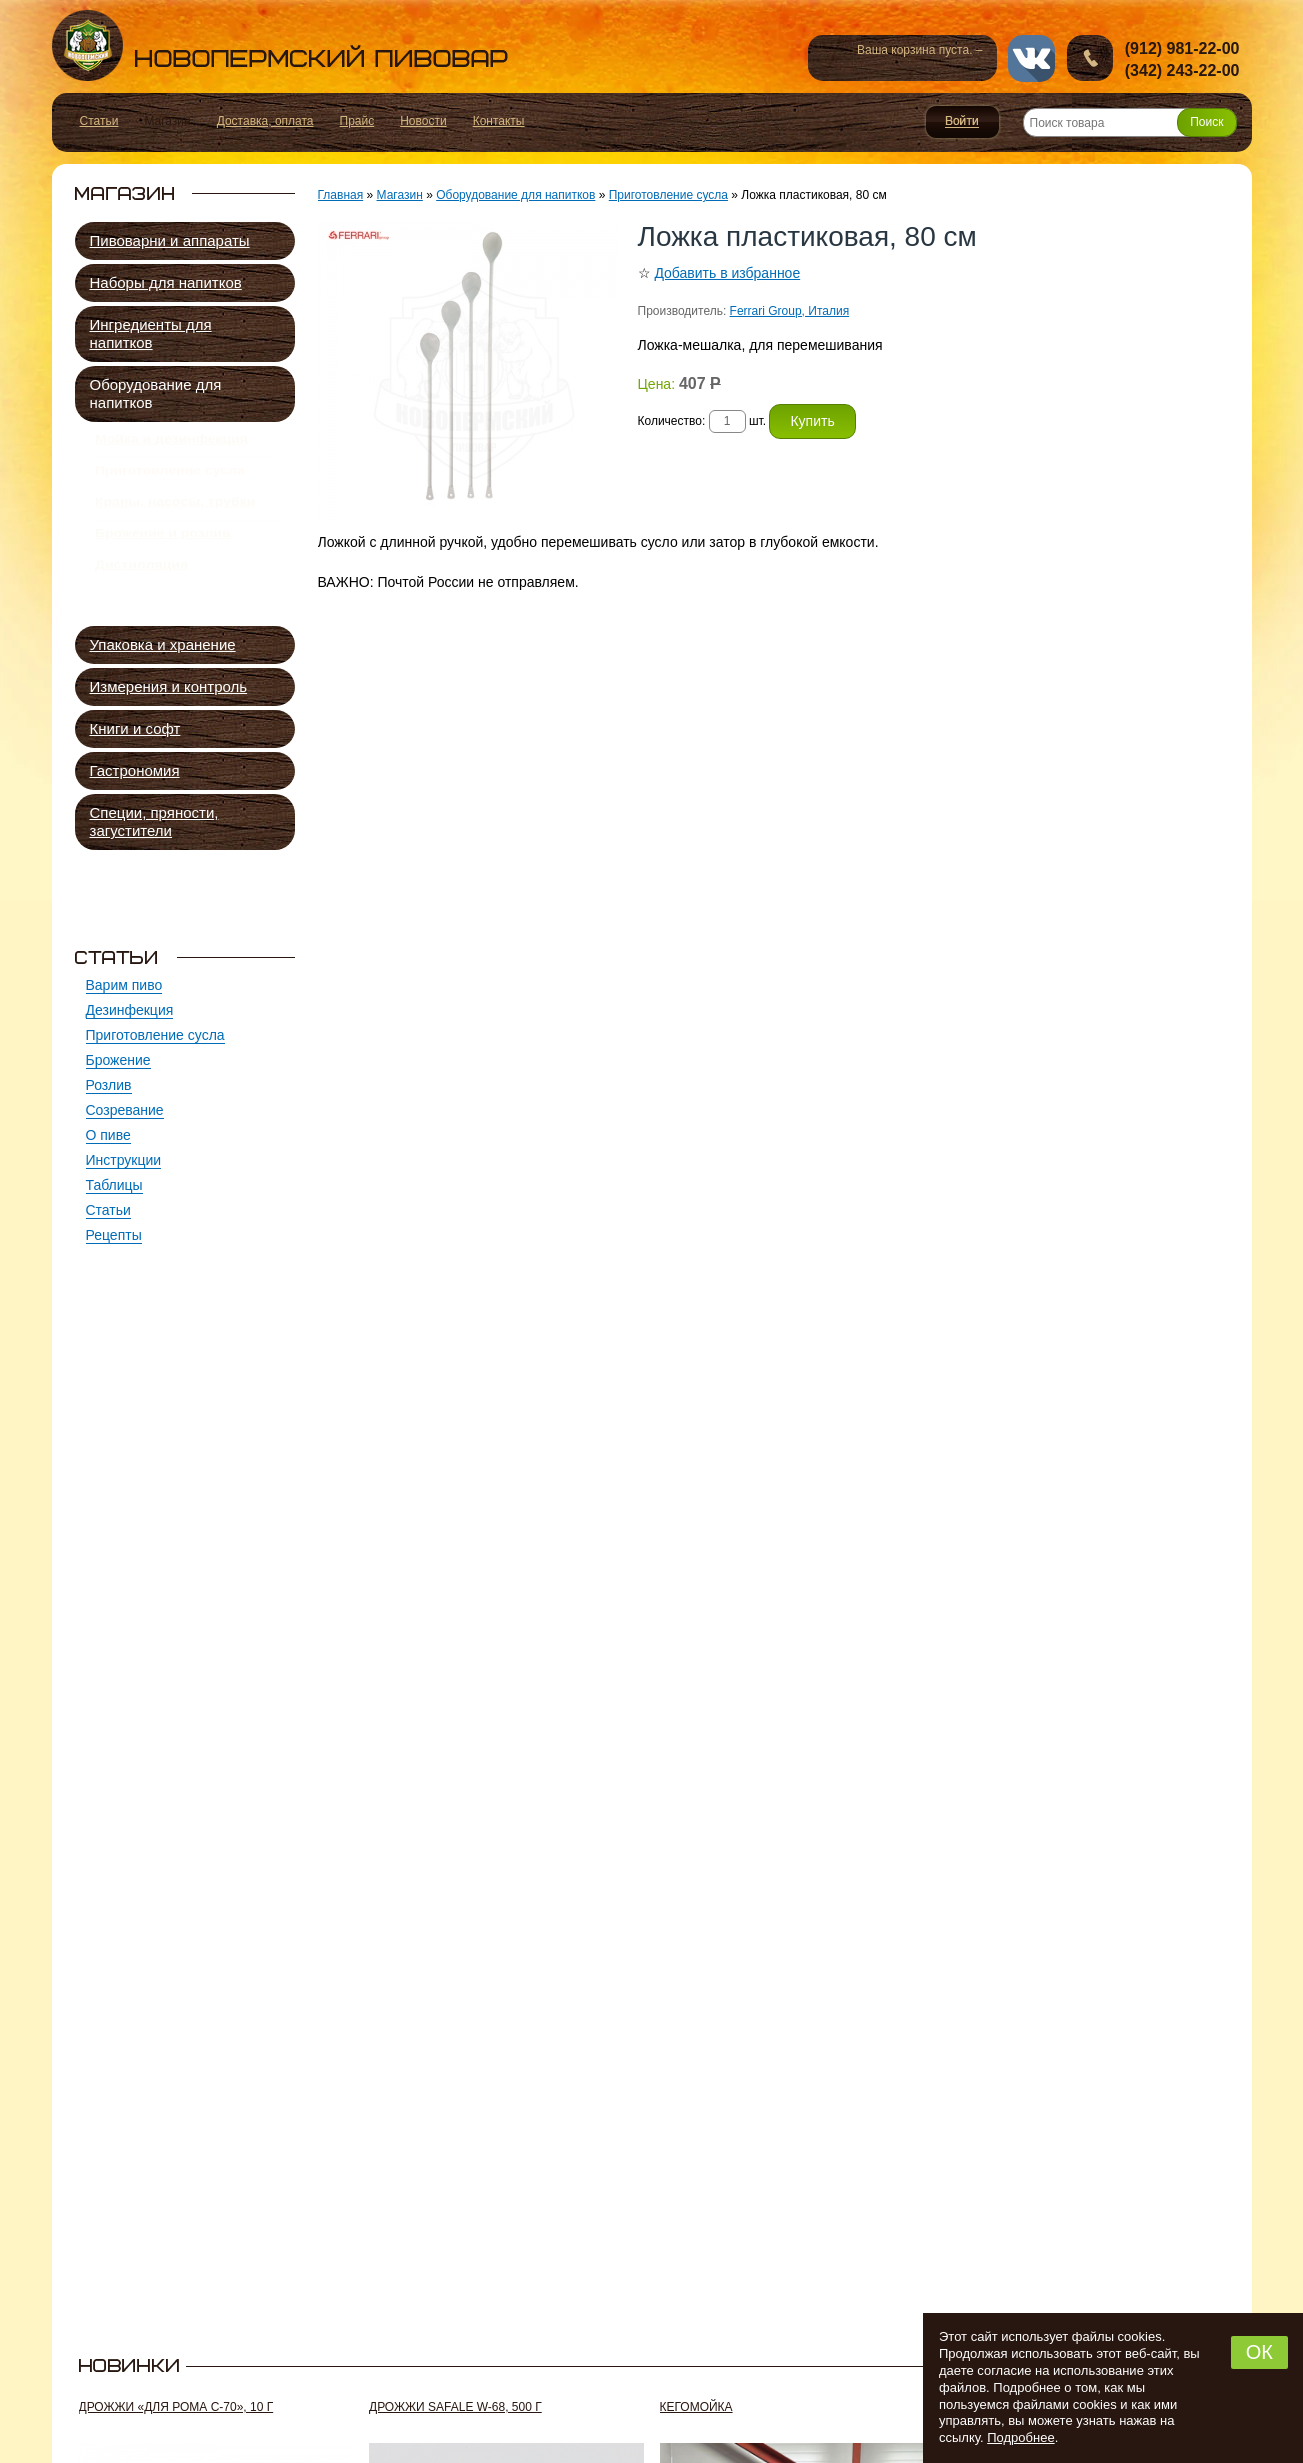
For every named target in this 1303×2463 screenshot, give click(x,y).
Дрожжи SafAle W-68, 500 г (455, 2407)
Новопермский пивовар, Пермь (280, 45)
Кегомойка (696, 2407)
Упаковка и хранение (163, 644)
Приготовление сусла (170, 482)
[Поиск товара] (1130, 122)
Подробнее (1020, 2437)
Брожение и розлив (163, 560)
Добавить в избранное (727, 273)
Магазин (400, 195)
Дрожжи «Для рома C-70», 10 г (176, 2407)
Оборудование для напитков (156, 393)
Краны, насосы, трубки (175, 521)
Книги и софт (135, 728)
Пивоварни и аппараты (170, 240)
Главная (341, 195)
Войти (962, 122)
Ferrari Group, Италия (790, 311)
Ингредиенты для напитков (151, 333)
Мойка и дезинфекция (171, 443)
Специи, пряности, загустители (154, 821)
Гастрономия (135, 770)
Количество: (673, 421)
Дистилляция (141, 599)
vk (1031, 58)
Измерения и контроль (169, 686)
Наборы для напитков (166, 282)
